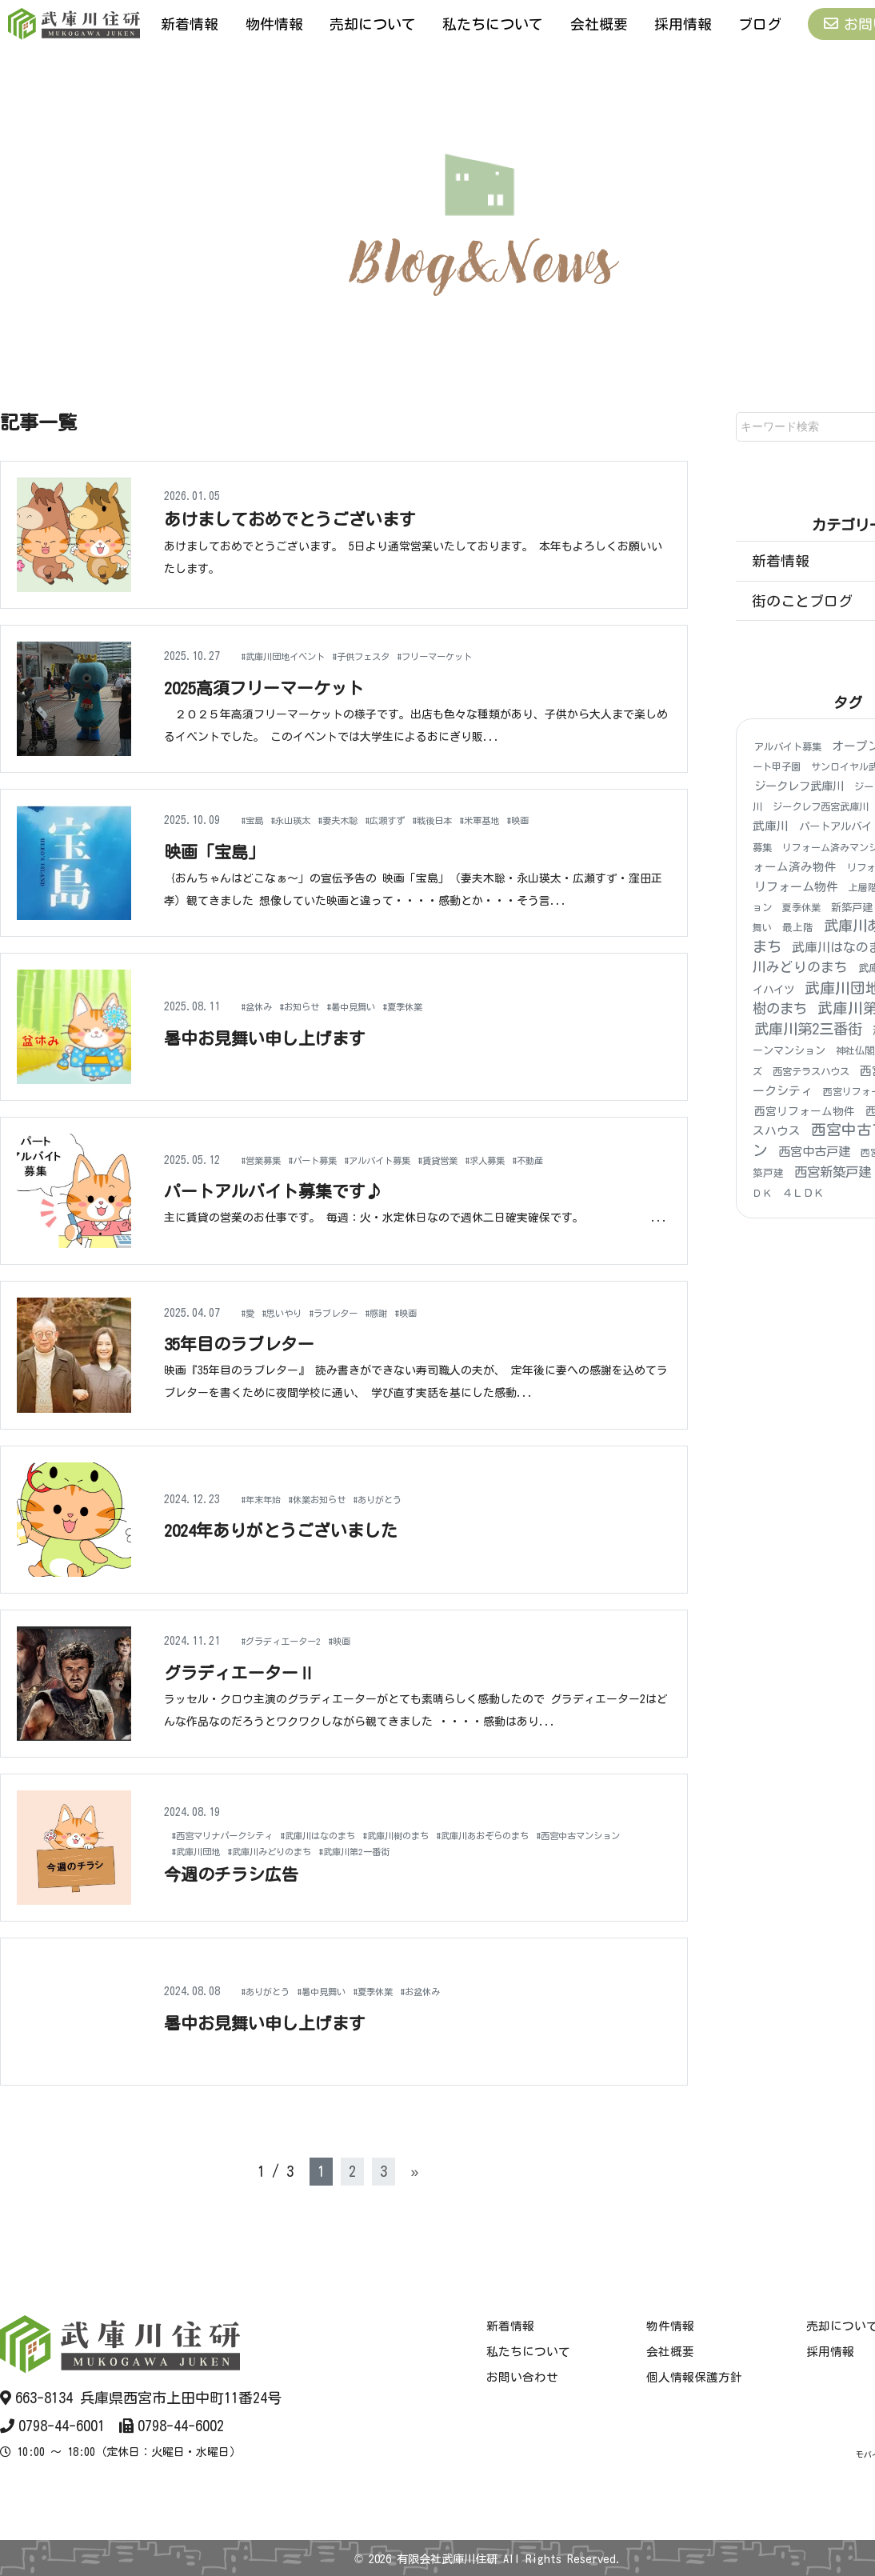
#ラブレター (355, 1312)
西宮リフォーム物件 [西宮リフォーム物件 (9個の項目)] (804, 1111)
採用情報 (683, 23)
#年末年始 (267, 1499)
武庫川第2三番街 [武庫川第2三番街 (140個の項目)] (808, 1029)
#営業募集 (267, 1159)
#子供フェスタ (392, 656)
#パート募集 (331, 1159)
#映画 (583, 820)
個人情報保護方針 (693, 2378)
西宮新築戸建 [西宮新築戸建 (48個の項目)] (832, 1172)
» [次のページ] (414, 2171)
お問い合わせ (521, 2378)
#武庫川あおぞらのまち (562, 1835)
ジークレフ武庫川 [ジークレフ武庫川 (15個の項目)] (799, 787)
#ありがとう (411, 1499)
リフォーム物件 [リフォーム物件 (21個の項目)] (796, 887)
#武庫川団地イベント (295, 656)
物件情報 (274, 23)
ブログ (759, 23)
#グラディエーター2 (292, 1640)
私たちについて (492, 23)
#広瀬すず (419, 820)
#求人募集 (545, 1159)
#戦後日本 (478, 820)
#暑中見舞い (378, 1006)
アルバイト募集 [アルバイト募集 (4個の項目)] (787, 746)
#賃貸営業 (486, 1159)
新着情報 (189, 23)
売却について (373, 23)
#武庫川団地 (317, 1851)
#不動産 (597, 1159)
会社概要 (599, 23)
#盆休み (261, 1006)
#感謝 (408, 1312)
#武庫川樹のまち (454, 1835)
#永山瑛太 (303, 820)
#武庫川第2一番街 (515, 1851)
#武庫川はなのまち (356, 1835)
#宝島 (256, 820)
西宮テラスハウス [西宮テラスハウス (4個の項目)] (811, 1071)
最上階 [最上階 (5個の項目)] (797, 928)
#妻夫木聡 (361, 820)
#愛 (250, 1312)
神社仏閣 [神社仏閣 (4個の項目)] (855, 1051)
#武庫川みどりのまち (409, 1851)
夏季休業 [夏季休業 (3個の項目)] (801, 908)
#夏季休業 (442, 1006)
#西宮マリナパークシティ (236, 1835)
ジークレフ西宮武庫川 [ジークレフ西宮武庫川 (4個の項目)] (821, 807)
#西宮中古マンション (225, 1851)
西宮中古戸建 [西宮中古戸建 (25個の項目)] (814, 1152)
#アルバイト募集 (411, 1159)
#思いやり (291, 1312)
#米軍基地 (536, 820)
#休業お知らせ (336, 1499)
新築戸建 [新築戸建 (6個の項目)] (852, 908)
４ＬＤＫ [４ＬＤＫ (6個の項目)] (803, 1194)
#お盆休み (464, 1991)
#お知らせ (314, 1006)
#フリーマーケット (484, 656)
